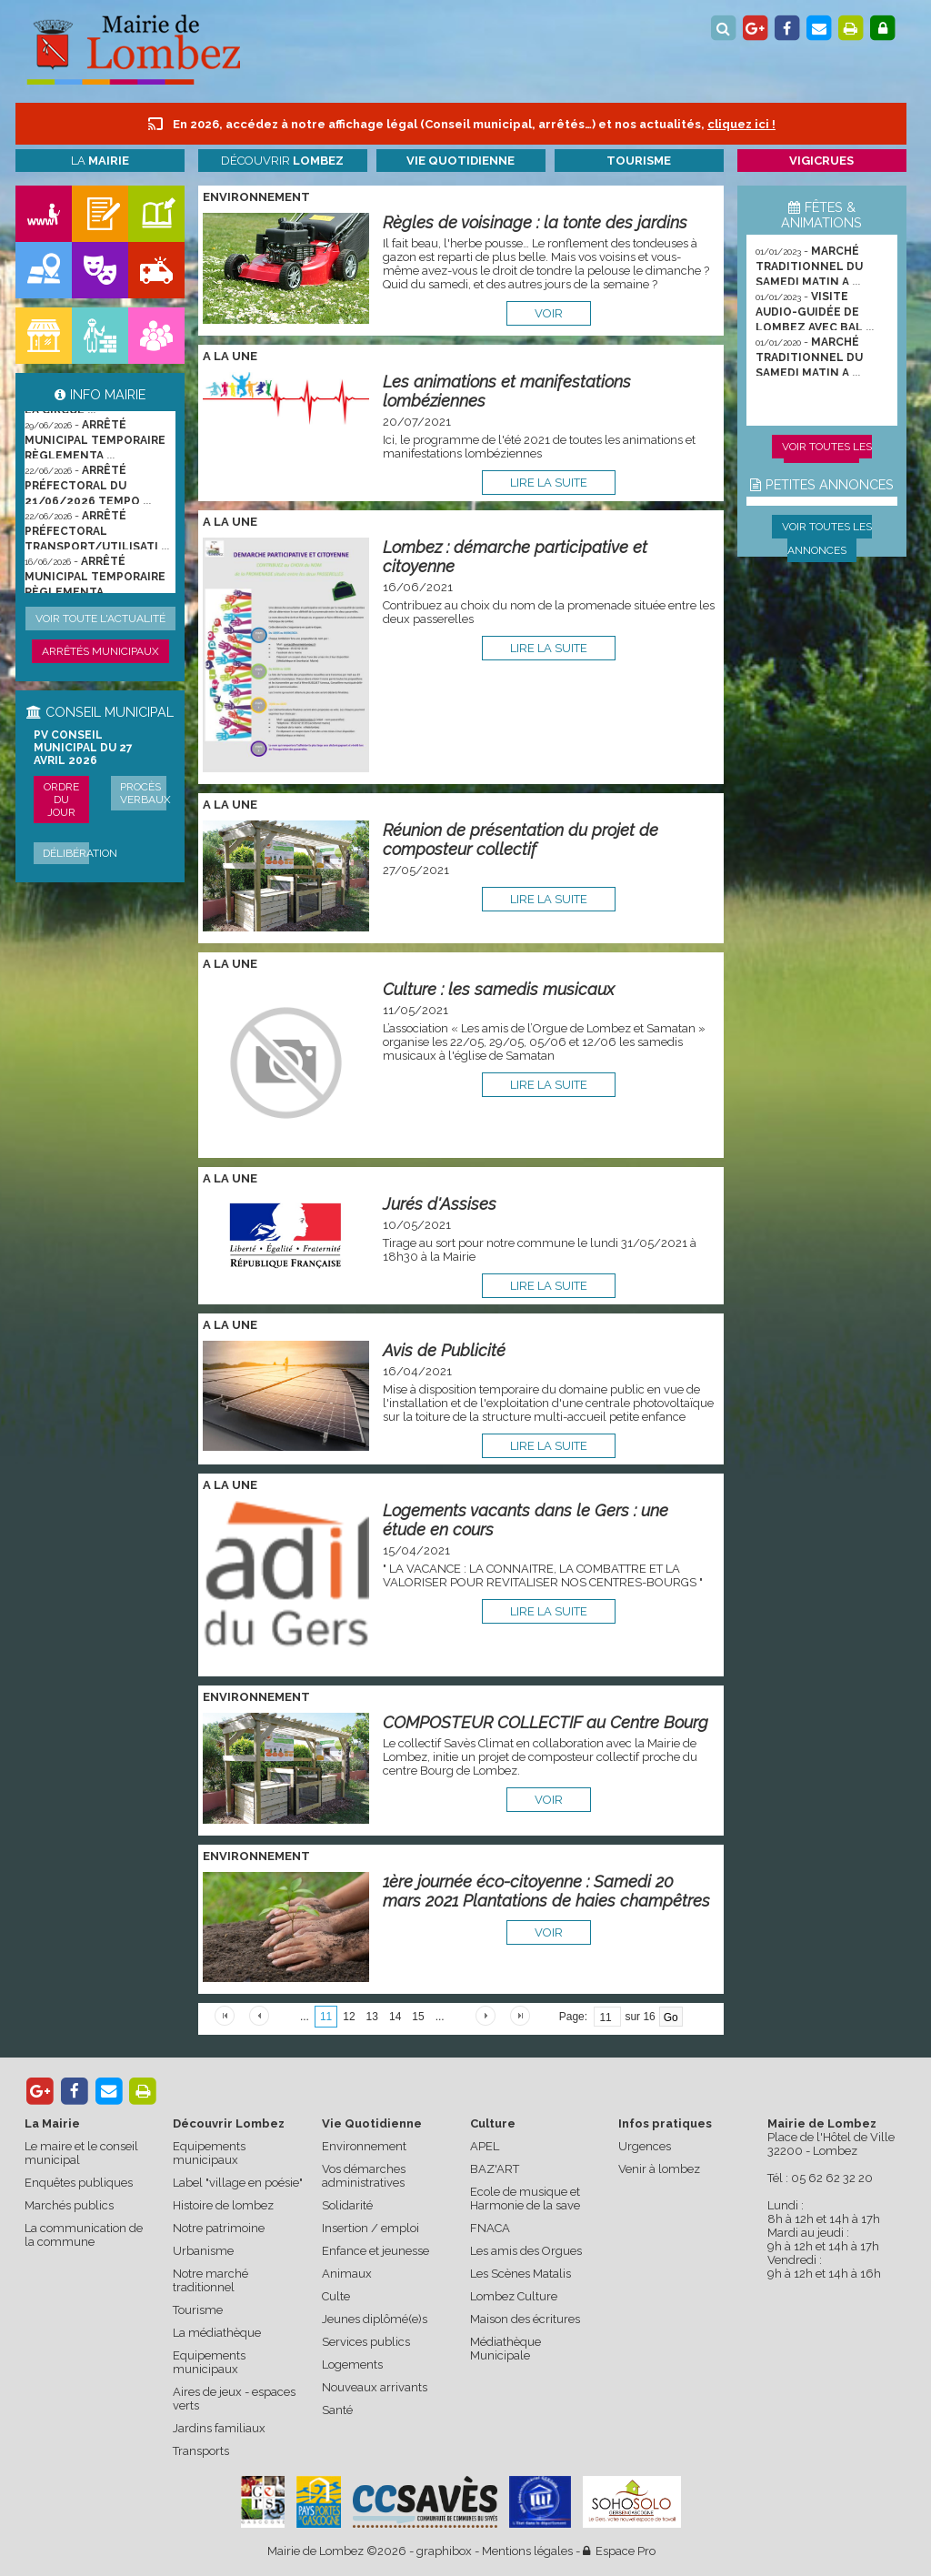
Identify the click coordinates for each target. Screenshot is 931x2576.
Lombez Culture (513, 2296)
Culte (336, 2296)
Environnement (364, 2146)
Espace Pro (619, 2551)
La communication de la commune (84, 2235)
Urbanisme (203, 2251)
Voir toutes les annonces (827, 538)
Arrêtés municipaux (100, 651)
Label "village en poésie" (238, 2182)
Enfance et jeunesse (375, 2251)
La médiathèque (217, 2333)
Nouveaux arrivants (374, 2387)
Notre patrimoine (219, 2228)
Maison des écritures (525, 2319)
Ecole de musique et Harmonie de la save (525, 2198)
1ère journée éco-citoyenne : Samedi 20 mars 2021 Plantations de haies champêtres (546, 1891)
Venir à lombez (659, 2169)
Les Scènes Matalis (520, 2273)
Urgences (644, 2146)
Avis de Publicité (444, 1350)
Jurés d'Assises (439, 1203)
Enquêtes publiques (79, 2182)
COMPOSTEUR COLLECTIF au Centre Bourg (545, 1722)
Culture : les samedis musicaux (499, 989)
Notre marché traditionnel (210, 2280)
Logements (352, 2364)
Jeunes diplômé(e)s (374, 2319)
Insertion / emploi (370, 2228)
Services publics (366, 2342)
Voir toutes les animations (827, 458)
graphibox (444, 2551)
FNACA (490, 2228)
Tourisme (198, 2310)
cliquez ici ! (741, 124)
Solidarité (347, 2205)
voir (549, 313)
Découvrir (282, 160)
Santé (337, 2410)
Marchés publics (69, 2205)
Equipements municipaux (209, 2153)
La (100, 160)
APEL (484, 2146)
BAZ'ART (494, 2169)
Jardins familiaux (219, 2428)
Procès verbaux (145, 793)
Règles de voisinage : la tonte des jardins (535, 222)
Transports (201, 2451)
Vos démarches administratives (363, 2175)
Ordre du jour (61, 799)
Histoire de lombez (223, 2205)
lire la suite (548, 482)
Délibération (80, 853)
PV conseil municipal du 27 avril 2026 (83, 748)
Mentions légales (527, 2551)
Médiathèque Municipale (505, 2348)
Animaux (347, 2273)
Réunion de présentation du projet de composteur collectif (520, 839)
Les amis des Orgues (526, 2251)
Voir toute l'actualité (100, 618)
